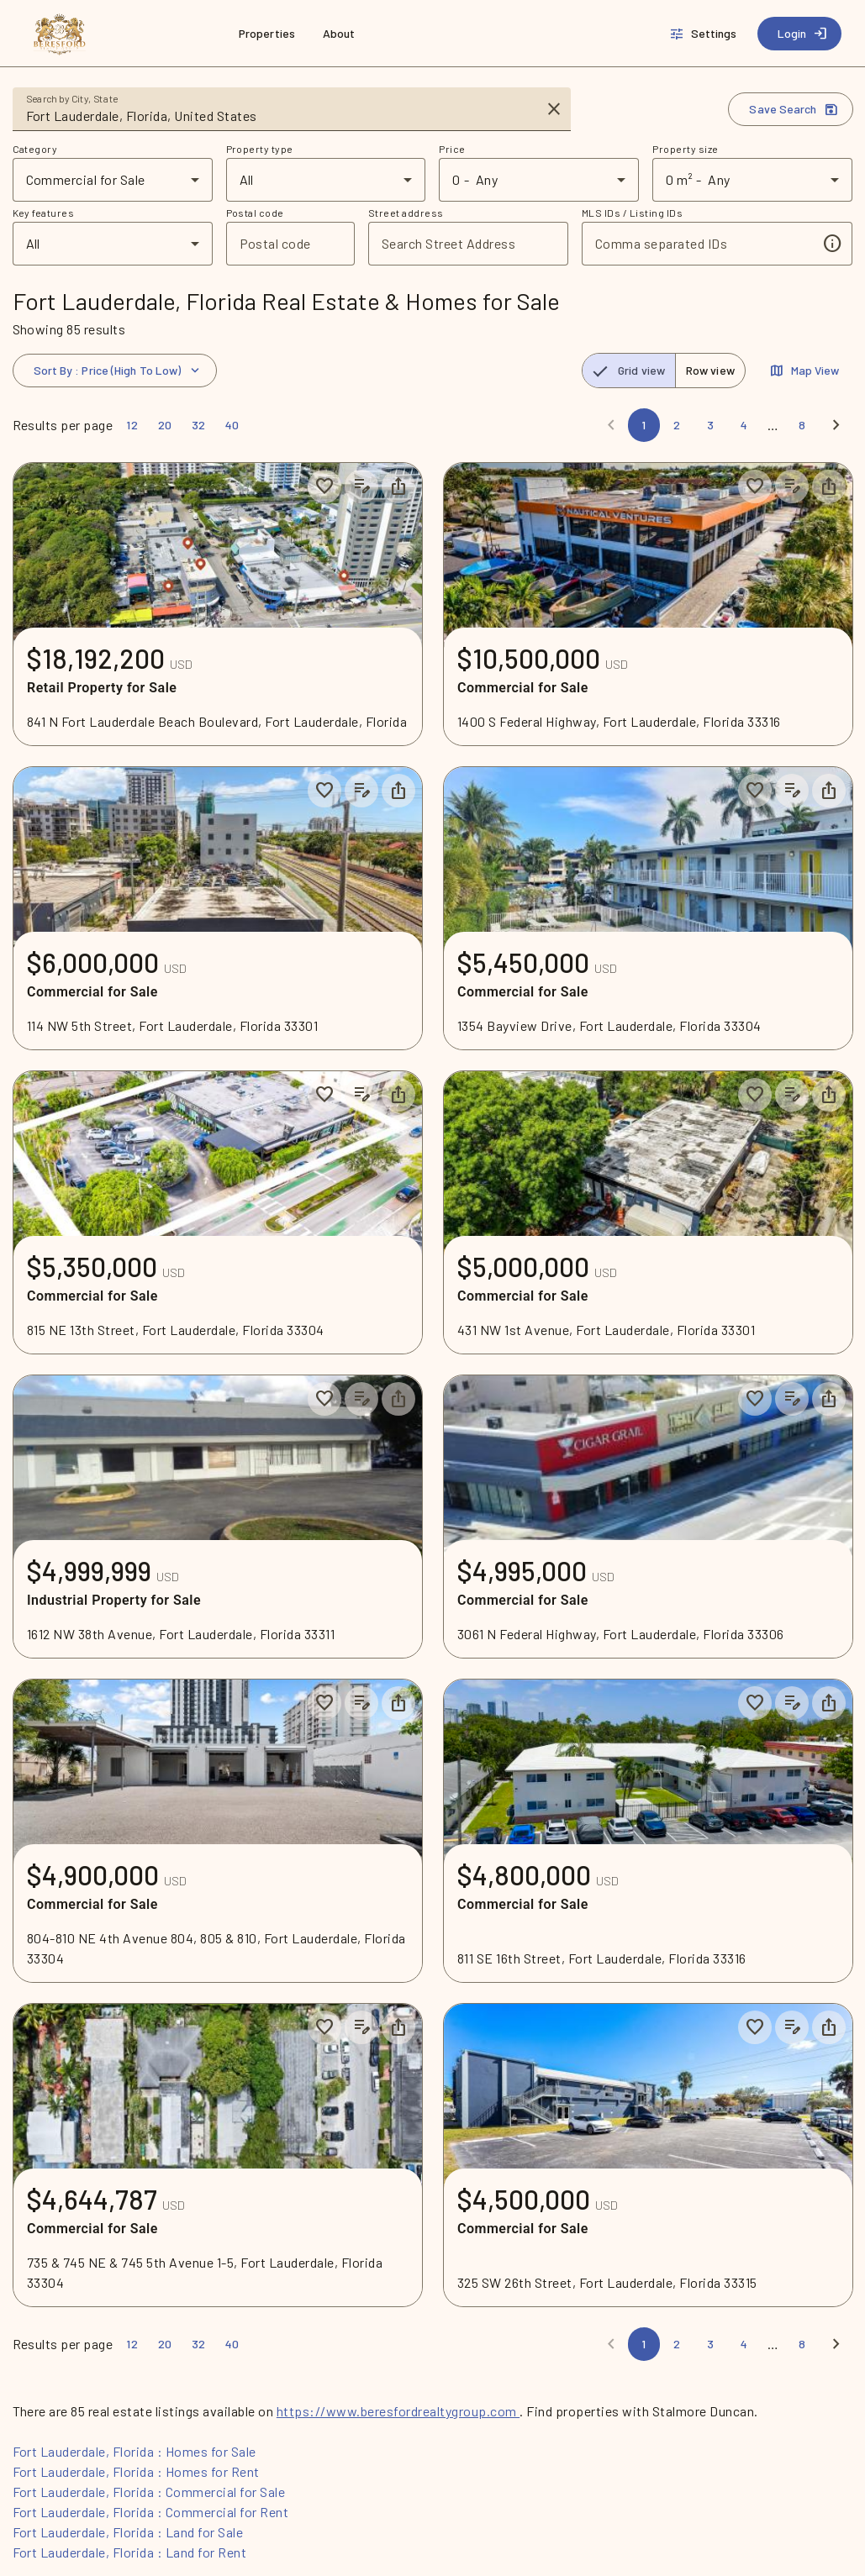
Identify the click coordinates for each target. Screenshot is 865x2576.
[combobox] (280, 116)
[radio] (629, 370)
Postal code (255, 212)
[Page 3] (710, 425)
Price (452, 149)
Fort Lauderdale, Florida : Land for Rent (130, 2552)
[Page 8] (802, 425)
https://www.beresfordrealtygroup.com (398, 2411)
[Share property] (398, 486)
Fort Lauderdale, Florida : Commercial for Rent (151, 2512)
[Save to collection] (324, 486)
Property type (259, 149)
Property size (685, 149)
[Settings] (705, 33)
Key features (44, 212)
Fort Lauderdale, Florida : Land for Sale (128, 2532)
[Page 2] (677, 425)
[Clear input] (554, 109)
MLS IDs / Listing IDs (632, 212)
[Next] (836, 425)
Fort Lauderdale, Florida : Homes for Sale (134, 2451)
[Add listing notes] (361, 486)
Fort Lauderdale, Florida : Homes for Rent (136, 2471)
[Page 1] (643, 425)
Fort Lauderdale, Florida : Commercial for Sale (149, 2492)
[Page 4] (744, 425)
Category (35, 149)
